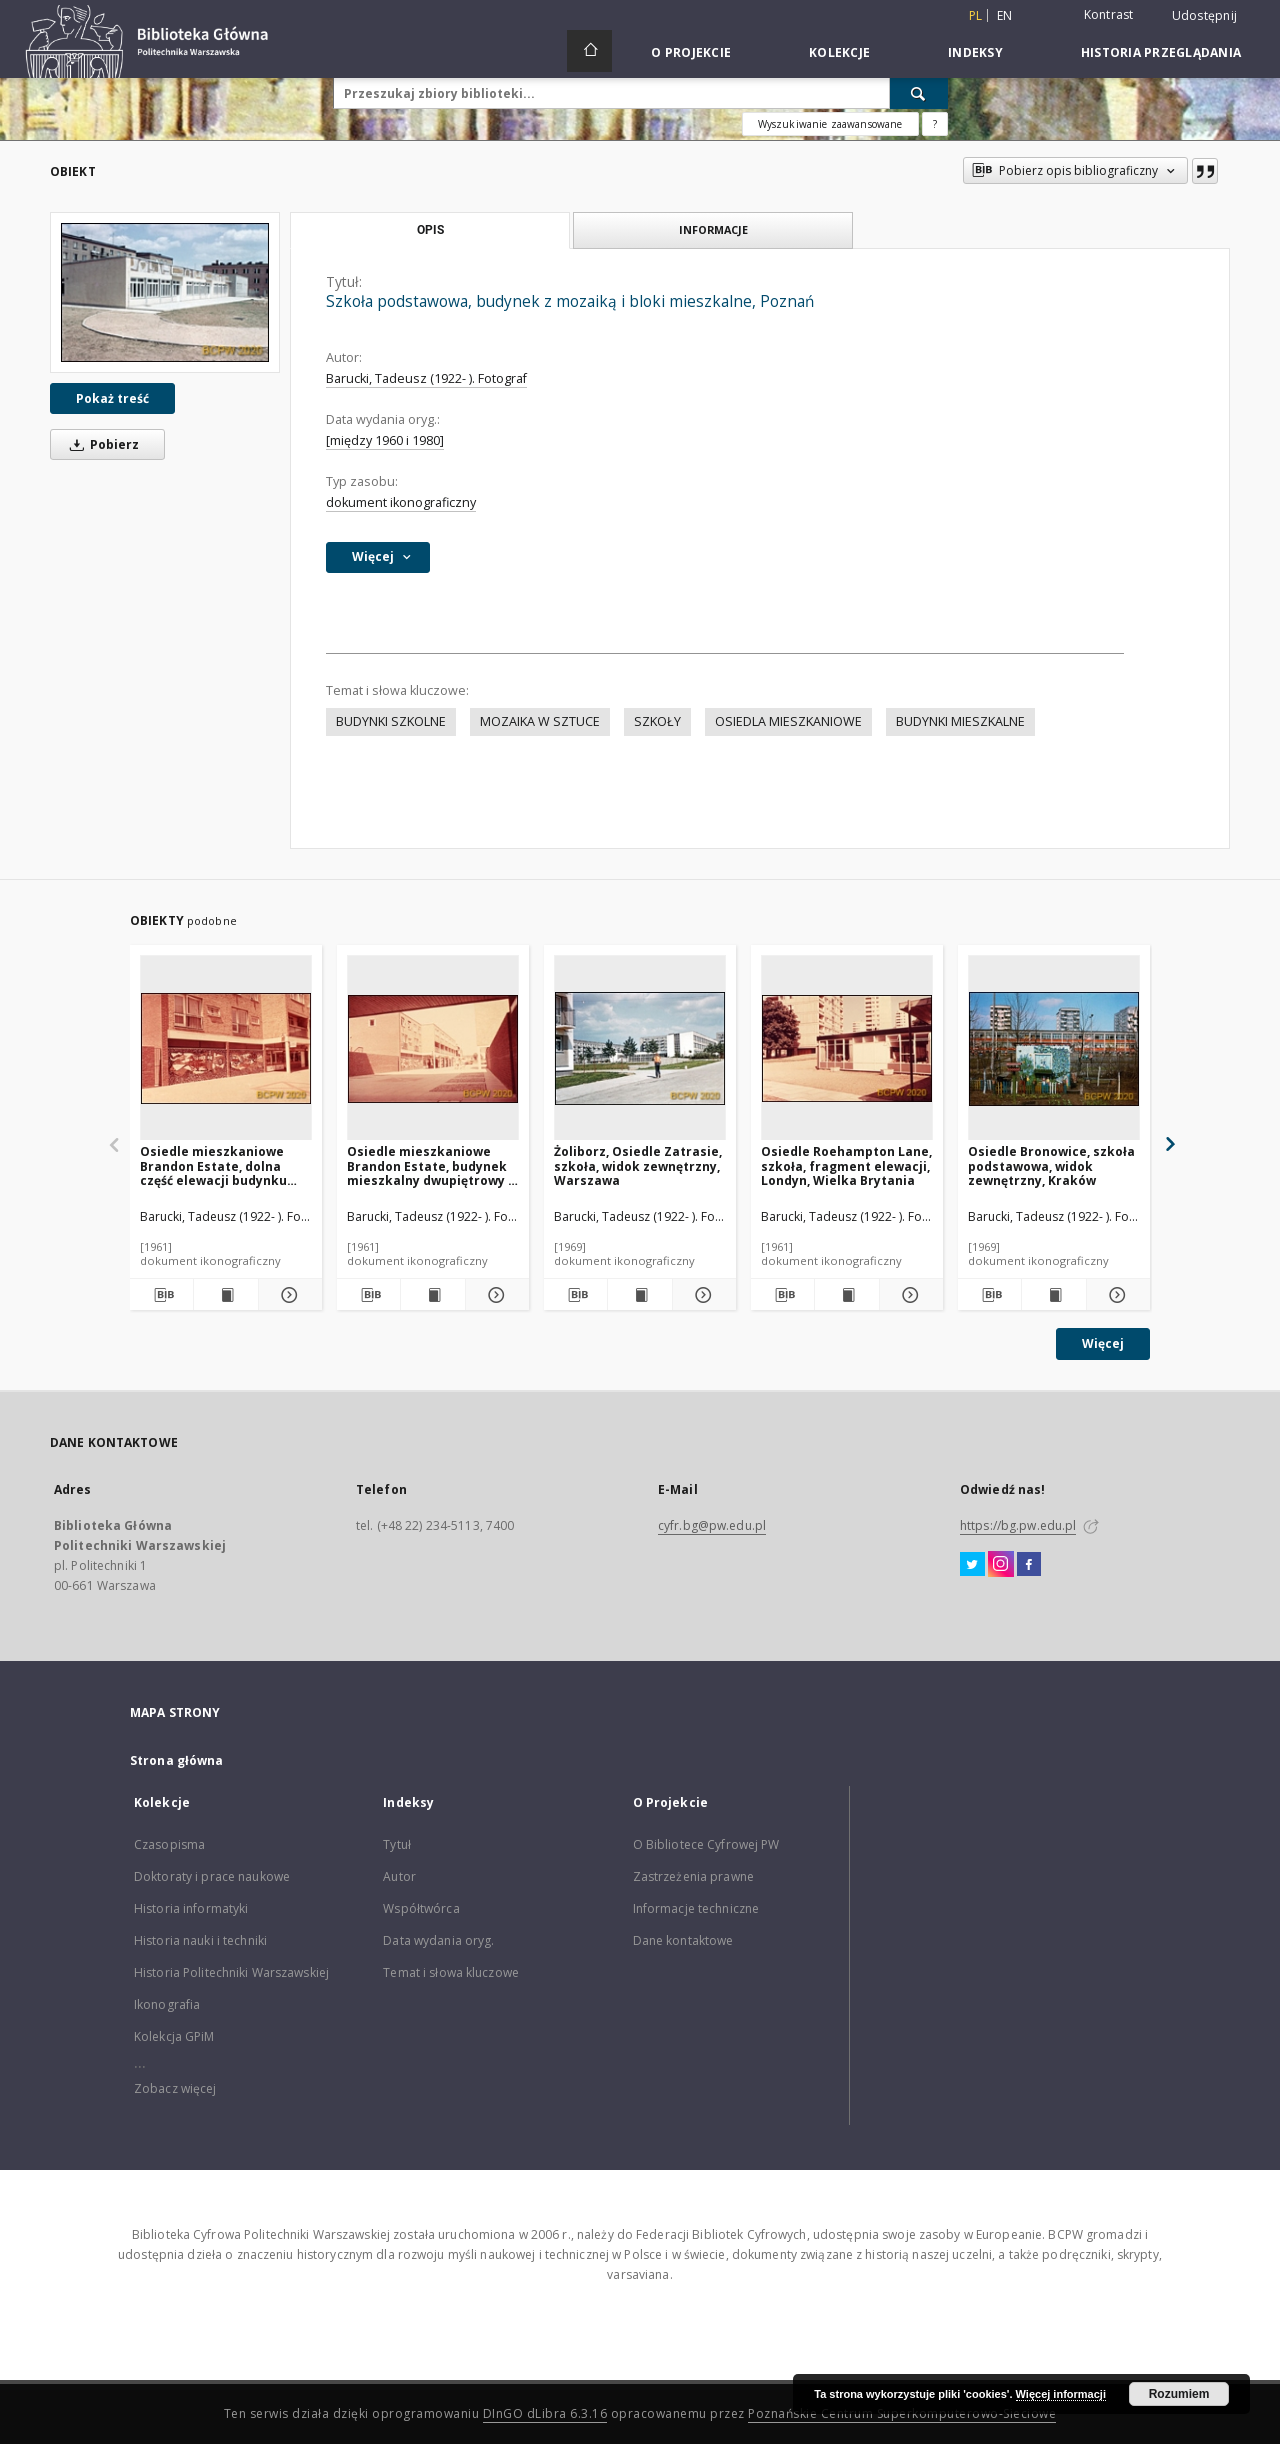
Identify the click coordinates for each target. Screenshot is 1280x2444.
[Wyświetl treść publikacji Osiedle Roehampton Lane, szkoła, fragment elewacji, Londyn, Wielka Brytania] (846, 1295)
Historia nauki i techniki (200, 1940)
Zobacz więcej (175, 2088)
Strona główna (177, 1760)
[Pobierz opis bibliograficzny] (161, 1295)
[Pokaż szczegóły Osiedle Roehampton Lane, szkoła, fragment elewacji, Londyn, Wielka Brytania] (908, 1295)
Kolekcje (839, 52)
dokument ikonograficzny (401, 502)
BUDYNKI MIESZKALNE (960, 721)
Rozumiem (1179, 2394)
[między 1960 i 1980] (385, 440)
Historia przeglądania (1161, 52)
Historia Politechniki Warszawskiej (231, 1972)
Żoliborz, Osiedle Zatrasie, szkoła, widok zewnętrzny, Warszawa (638, 1165)
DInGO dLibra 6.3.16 (545, 2413)
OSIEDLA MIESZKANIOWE (788, 721)
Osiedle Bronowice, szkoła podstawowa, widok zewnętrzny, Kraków (1051, 1165)
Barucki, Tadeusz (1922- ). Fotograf (426, 378)
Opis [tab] (430, 230)
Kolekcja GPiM (174, 2036)
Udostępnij (1205, 16)
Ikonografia (167, 2004)
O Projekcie (691, 52)
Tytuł (397, 1844)
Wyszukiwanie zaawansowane (830, 124)
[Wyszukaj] (919, 93)
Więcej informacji (1061, 2394)
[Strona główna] (589, 51)
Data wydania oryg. (438, 1940)
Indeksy (975, 52)
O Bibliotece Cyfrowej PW (706, 1844)
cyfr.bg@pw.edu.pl (712, 1525)
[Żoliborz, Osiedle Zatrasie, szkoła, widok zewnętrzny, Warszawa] (640, 1048)
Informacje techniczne (696, 1908)
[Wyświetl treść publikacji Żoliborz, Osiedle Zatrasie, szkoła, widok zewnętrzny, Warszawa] (639, 1295)
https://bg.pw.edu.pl (1018, 1525)
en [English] (1005, 15)
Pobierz (101, 444)
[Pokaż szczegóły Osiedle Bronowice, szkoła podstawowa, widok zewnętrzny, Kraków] (1115, 1295)
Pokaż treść (112, 398)
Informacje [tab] (713, 229)
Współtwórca (421, 1908)
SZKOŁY (657, 721)
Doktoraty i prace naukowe (212, 1876)
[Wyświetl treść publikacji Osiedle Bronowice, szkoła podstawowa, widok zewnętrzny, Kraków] (1053, 1295)
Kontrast (1109, 14)
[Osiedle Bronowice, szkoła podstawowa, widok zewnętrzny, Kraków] (1054, 1048)
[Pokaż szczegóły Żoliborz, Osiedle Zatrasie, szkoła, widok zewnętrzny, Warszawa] (701, 1295)
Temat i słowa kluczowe (451, 1972)
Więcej (1103, 1343)
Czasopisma (169, 1844)
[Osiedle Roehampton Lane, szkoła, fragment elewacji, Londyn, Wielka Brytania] (847, 1048)
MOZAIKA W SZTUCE (540, 721)
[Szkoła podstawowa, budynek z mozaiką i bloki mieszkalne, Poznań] (165, 292)
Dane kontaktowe (683, 1940)
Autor (399, 1876)
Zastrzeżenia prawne (693, 1876)
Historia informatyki (191, 1908)
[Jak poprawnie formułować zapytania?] (935, 124)
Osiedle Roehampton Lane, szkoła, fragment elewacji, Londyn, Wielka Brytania (846, 1165)
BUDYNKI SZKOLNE (391, 721)
